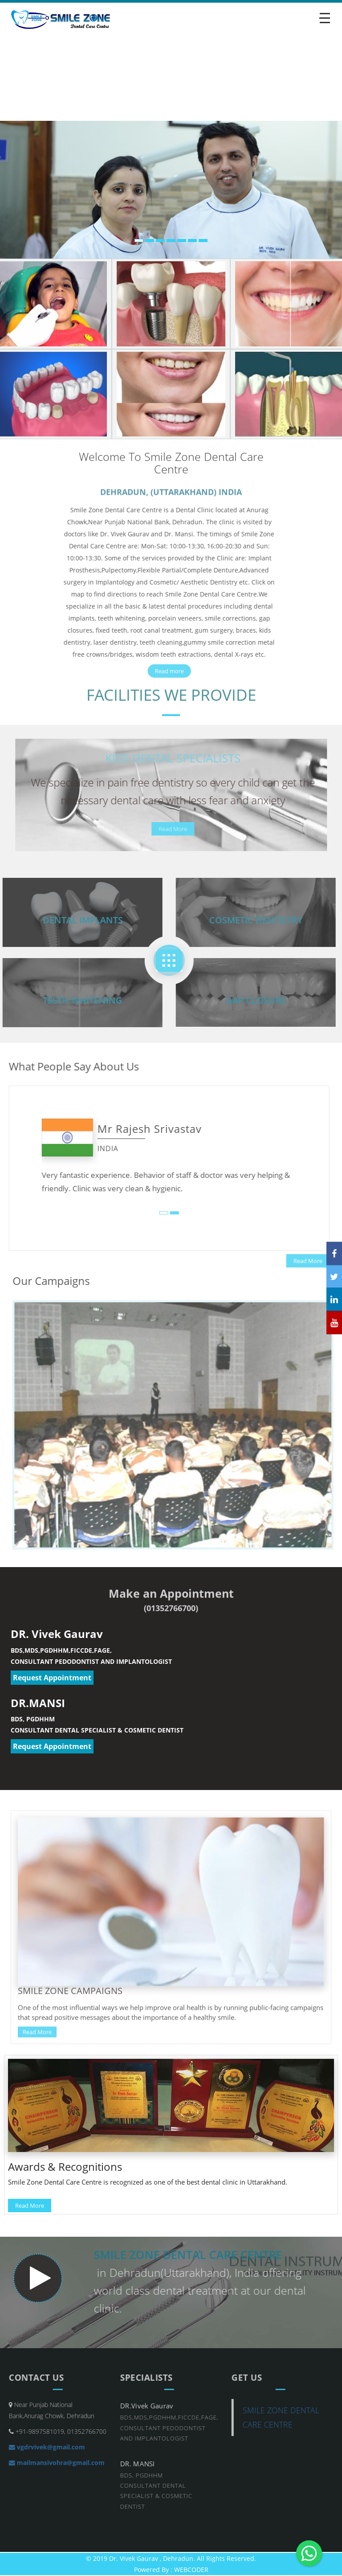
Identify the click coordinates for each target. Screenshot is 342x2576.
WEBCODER (191, 2569)
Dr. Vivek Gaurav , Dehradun (151, 2558)
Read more (165, 671)
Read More (177, 829)
